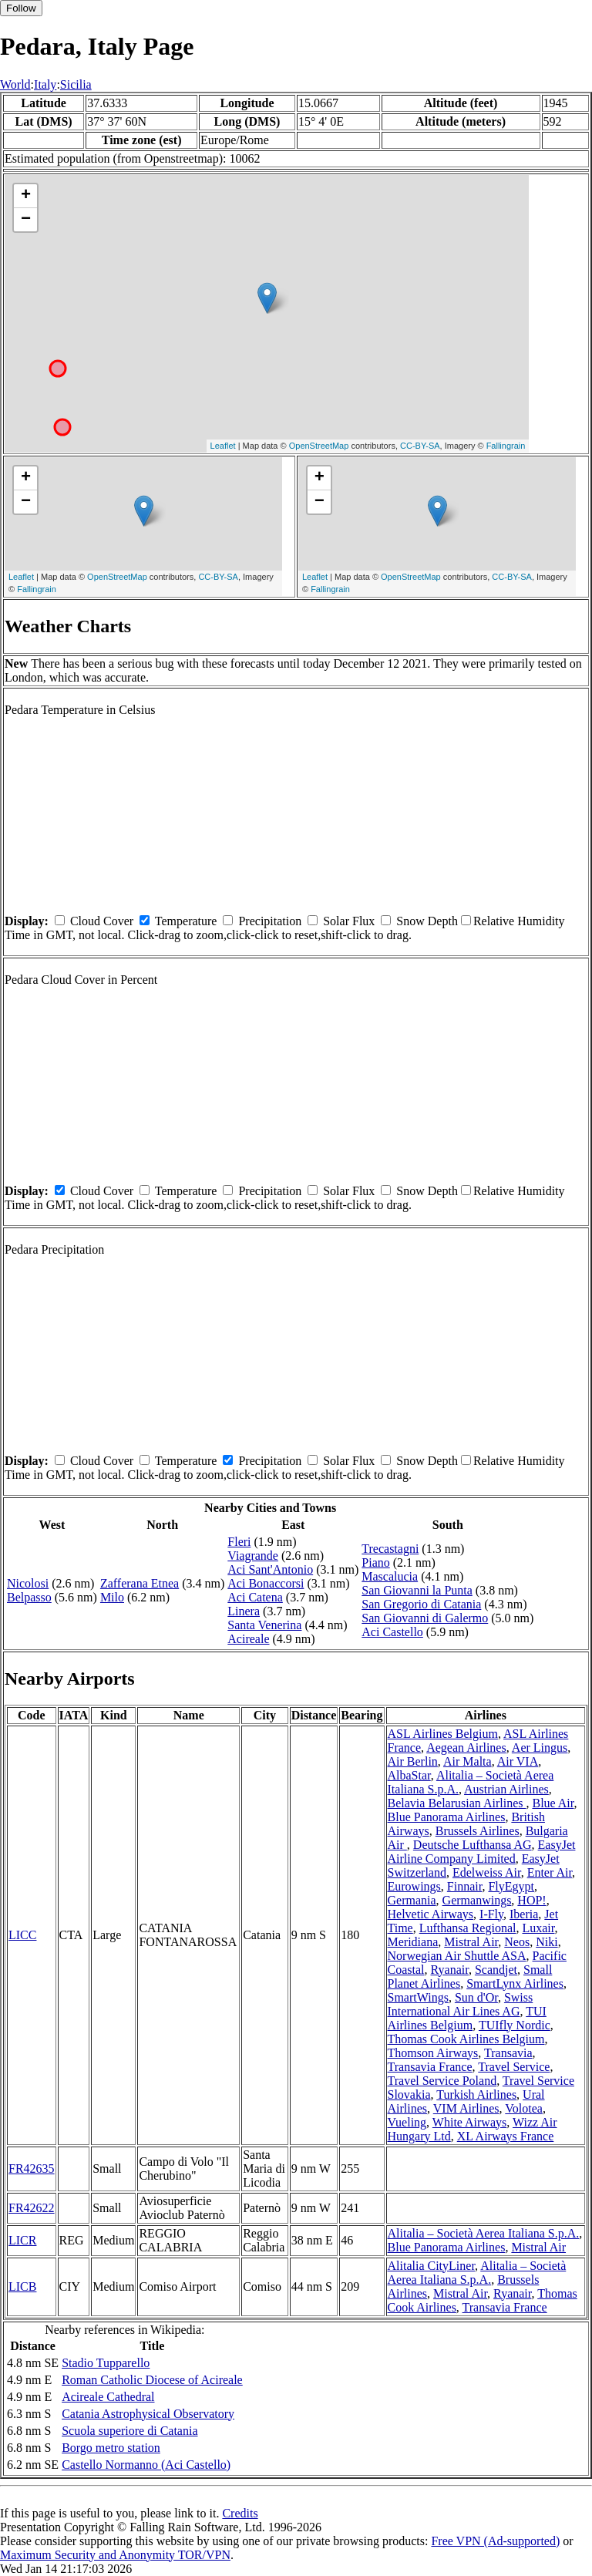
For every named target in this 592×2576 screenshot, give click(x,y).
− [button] (26, 219)
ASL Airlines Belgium (443, 1733)
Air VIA (517, 1761)
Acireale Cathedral (108, 2396)
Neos (517, 1941)
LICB (22, 2286)
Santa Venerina (264, 1624)
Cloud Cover (101, 921)
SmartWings (418, 1997)
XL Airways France (505, 2136)
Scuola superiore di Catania (129, 2430)
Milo (112, 1597)
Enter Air (549, 1872)
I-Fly (491, 1914)
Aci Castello (392, 1631)
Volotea (524, 2108)
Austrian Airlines (506, 1789)
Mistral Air (471, 1941)
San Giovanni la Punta (417, 1590)
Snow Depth (427, 921)
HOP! (531, 1900)
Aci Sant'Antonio (270, 1569)
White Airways (469, 2122)
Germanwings (477, 1900)
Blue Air (553, 1803)
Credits (239, 2513)
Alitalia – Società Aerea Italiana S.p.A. (484, 2233)
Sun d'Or (476, 1997)
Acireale (248, 1638)
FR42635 (31, 2168)
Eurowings (414, 1886)
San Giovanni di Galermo (425, 1618)
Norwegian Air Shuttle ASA (457, 1955)
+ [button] (26, 195)
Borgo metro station (111, 2447)
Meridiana (413, 1941)
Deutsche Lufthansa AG (472, 1844)
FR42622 (31, 2207)
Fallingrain (506, 445)
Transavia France (430, 2066)
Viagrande (252, 1555)
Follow (21, 8)
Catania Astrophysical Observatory (148, 2413)
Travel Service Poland (442, 2080)
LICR (22, 2240)
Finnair (465, 1886)
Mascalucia (390, 1576)
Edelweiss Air (486, 1872)
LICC (22, 1934)
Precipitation (269, 921)
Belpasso (29, 1597)
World (15, 84)
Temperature (186, 921)
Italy (45, 84)
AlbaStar (409, 1775)
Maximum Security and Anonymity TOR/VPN (115, 2554)
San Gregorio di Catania (421, 1604)
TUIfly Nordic (514, 2025)
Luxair (538, 1928)
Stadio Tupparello (106, 2362)
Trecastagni (390, 1548)
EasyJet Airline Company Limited (482, 1851)
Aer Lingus (539, 1747)
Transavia (508, 2052)
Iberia (524, 1914)
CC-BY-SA (420, 445)
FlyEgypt (511, 1886)
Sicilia (76, 84)
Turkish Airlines (476, 2094)
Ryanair (450, 1969)
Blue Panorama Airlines (447, 1816)
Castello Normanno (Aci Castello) (146, 2464)
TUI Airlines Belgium (467, 2018)
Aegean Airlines (466, 1747)
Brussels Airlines (478, 1830)
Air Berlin (413, 1761)
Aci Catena (255, 1597)
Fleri (239, 1541)
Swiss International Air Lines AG (460, 2004)
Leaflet (223, 445)
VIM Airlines (466, 2108)
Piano (375, 1562)
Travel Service (514, 2066)
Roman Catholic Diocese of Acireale (152, 2379)
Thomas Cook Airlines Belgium (466, 2039)
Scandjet (496, 1969)
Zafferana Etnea (139, 1583)
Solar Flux (349, 921)
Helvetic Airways (431, 1914)
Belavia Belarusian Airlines (457, 1803)
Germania (412, 1900)
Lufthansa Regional (467, 1928)
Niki (546, 1941)
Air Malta (467, 1761)
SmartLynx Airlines (514, 1983)
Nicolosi (28, 1583)
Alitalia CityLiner (432, 2265)
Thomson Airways (433, 2052)
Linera (243, 1611)
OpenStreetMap (319, 445)
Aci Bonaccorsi (265, 1583)
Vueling (407, 2122)
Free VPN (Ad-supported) (495, 2540)
